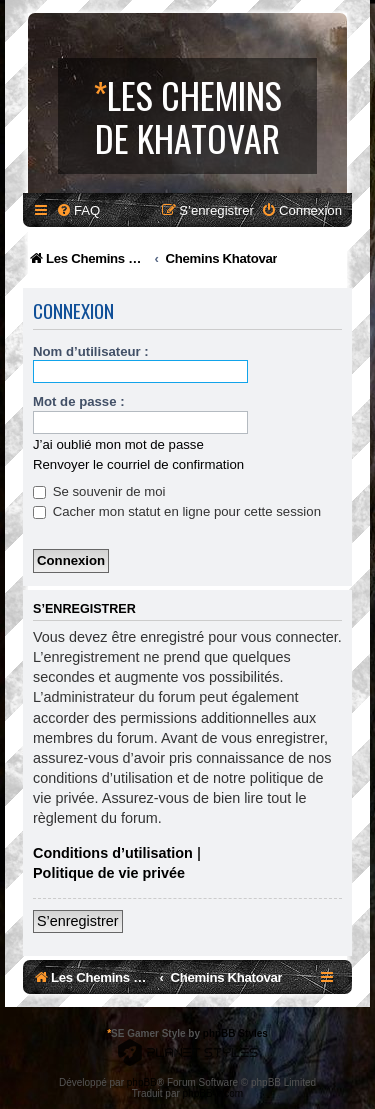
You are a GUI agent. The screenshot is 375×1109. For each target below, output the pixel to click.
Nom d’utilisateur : (91, 351)
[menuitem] (78, 210)
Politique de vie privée (109, 873)
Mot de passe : (79, 401)
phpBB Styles (235, 1033)
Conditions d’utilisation (113, 853)
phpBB (142, 1082)
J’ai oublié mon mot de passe (118, 444)
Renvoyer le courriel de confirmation (138, 464)
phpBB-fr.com (213, 1093)
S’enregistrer (78, 921)
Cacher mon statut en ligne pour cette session (177, 511)
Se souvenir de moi (99, 491)
